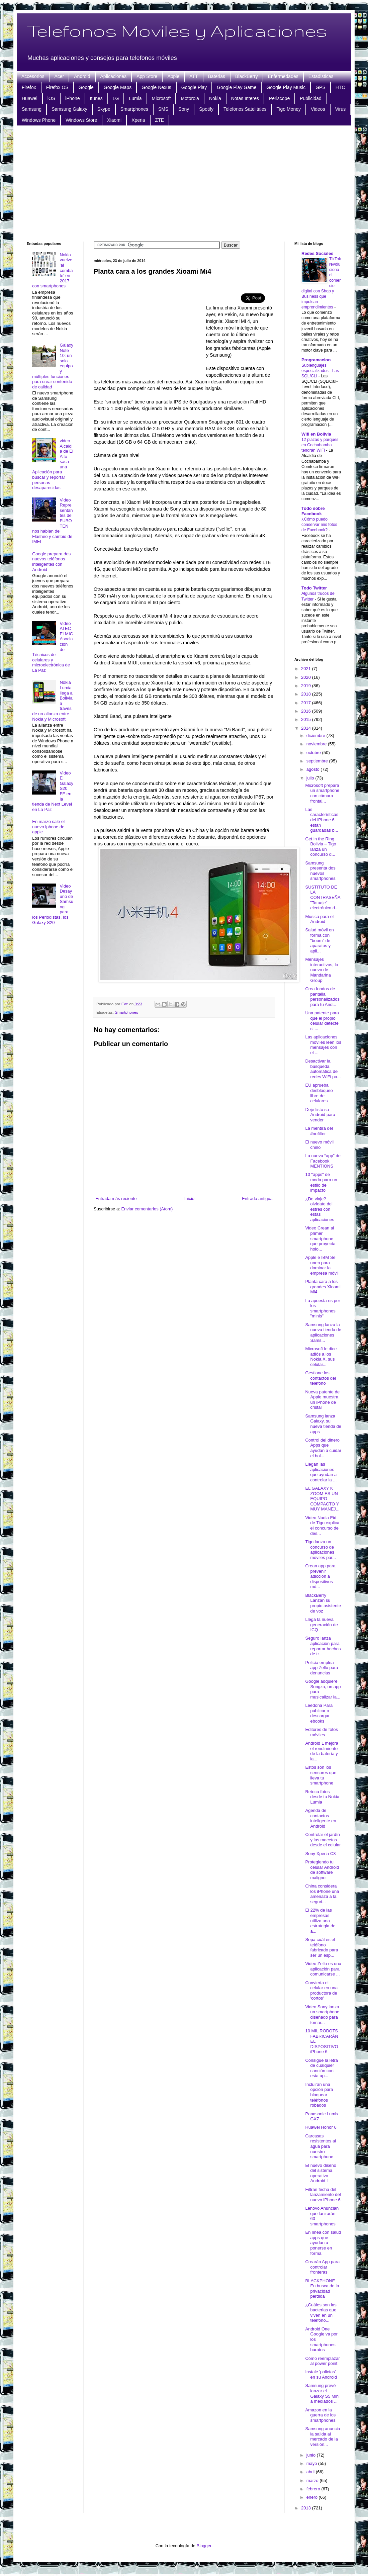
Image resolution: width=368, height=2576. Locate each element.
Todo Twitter (314, 587)
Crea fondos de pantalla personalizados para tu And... (322, 996)
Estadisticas (321, 76)
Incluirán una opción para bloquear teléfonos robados (319, 2095)
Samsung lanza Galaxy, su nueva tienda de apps (323, 1423)
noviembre (317, 743)
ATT (193, 76)
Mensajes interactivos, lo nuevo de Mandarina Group (321, 970)
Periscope (279, 98)
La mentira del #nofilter (319, 1131)
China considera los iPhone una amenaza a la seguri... (322, 1893)
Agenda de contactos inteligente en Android (320, 1818)
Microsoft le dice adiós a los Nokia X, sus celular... (321, 1356)
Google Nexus (156, 87)
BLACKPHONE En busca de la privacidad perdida (322, 2288)
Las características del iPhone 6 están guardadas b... (321, 820)
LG (116, 98)
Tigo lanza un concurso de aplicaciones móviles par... (320, 1549)
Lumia (135, 98)
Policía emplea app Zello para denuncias (321, 1667)
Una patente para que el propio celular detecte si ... (322, 1020)
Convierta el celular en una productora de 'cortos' (321, 1990)
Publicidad (310, 98)
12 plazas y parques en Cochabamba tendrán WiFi (319, 445)
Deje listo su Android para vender (320, 1114)
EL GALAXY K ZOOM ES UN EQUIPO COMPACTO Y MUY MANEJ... (322, 1498)
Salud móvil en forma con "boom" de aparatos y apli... (319, 940)
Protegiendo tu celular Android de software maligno (322, 1869)
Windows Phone (39, 120)
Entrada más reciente (116, 1198)
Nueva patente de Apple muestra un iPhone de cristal (322, 1399)
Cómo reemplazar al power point (322, 2361)
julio (310, 777)
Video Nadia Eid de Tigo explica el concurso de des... (322, 1525)
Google (86, 87)
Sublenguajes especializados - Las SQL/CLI (320, 370)
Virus (340, 109)
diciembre (316, 735)
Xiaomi (114, 120)
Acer (59, 76)
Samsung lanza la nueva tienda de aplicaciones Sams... (323, 1332)
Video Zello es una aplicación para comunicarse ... (323, 1968)
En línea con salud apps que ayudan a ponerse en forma (323, 2243)
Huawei (29, 98)
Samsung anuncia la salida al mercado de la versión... (322, 2436)
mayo (312, 2463)
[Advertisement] (184, 182)
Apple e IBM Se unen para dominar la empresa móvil (322, 1265)
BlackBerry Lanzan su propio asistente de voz (323, 1603)
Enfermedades (283, 76)
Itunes (96, 98)
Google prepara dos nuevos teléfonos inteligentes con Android (51, 561)
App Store (146, 76)
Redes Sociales (317, 253)
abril (311, 2471)
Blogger (204, 2545)
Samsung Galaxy (69, 109)
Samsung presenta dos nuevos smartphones (320, 870)
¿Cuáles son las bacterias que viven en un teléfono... (320, 2312)
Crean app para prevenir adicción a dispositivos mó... (320, 1576)
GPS (320, 87)
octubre (314, 752)
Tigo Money (288, 109)
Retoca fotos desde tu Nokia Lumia (322, 1797)
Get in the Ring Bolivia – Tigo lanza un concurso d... (320, 846)
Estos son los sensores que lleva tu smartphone (320, 1775)
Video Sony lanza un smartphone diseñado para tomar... (322, 2014)
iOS (51, 98)
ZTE (159, 120)
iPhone (72, 98)
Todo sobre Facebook (313, 511)
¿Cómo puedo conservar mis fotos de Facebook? (319, 524)
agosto (313, 769)
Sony (183, 109)
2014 (306, 728)
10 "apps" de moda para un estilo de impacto (321, 1182)
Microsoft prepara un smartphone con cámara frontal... (322, 793)
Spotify (206, 109)
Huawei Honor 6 (320, 2127)
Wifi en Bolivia (316, 434)
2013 (306, 2507)
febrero (313, 2488)
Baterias (216, 76)
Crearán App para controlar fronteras (322, 2267)
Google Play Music (285, 87)
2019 (306, 685)
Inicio (189, 1198)
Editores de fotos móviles (321, 1732)
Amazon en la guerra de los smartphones (320, 2415)
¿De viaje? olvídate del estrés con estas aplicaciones (319, 1209)
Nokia (215, 98)
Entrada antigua (257, 1198)
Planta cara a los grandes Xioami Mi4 (322, 1286)
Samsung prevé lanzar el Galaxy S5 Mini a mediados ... (322, 2393)
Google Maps (117, 87)
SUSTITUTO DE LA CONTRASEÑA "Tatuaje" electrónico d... (322, 897)
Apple (173, 76)
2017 (306, 702)
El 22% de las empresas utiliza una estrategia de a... (320, 1920)
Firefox (29, 87)
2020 (306, 677)
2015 (306, 719)
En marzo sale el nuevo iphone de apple (48, 826)
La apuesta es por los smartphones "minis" (322, 1308)
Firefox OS (57, 87)
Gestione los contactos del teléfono (320, 1378)
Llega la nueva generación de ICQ (321, 1624)
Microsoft (161, 98)
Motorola (190, 98)
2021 (306, 668)
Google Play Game (236, 87)
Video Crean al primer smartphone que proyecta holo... (320, 1238)
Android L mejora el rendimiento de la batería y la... (321, 1751)
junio (311, 2455)
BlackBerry (246, 76)
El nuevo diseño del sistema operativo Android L (320, 2173)
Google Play (194, 87)
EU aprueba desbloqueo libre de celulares (319, 1093)
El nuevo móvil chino (319, 1144)
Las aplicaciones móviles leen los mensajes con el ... (323, 1044)
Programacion (316, 359)
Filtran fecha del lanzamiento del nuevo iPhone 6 (323, 2194)
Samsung (31, 109)
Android (82, 76)
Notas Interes (245, 98)
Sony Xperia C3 (320, 1853)
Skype (103, 109)
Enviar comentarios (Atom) (147, 1208)
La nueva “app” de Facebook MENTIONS (323, 1161)
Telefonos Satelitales (244, 109)
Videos (318, 109)
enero (312, 2497)
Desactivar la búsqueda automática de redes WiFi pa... (323, 1069)
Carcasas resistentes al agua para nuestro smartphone (320, 2146)
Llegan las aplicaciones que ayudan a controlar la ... (321, 1472)
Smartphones (134, 109)
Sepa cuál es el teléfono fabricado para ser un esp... (321, 1947)
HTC (340, 87)
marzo (313, 2480)
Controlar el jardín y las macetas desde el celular (323, 1839)
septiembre (317, 760)
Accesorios (32, 76)
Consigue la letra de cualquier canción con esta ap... (321, 2068)
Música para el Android (319, 919)
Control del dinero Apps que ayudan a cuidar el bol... (323, 1448)
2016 (306, 711)
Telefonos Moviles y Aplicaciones (177, 30)
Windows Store (81, 120)
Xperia (138, 120)
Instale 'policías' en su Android (321, 2374)
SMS (163, 109)
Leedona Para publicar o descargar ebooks (319, 1713)
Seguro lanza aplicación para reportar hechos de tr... (323, 1646)
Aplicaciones (113, 76)
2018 (306, 694)
